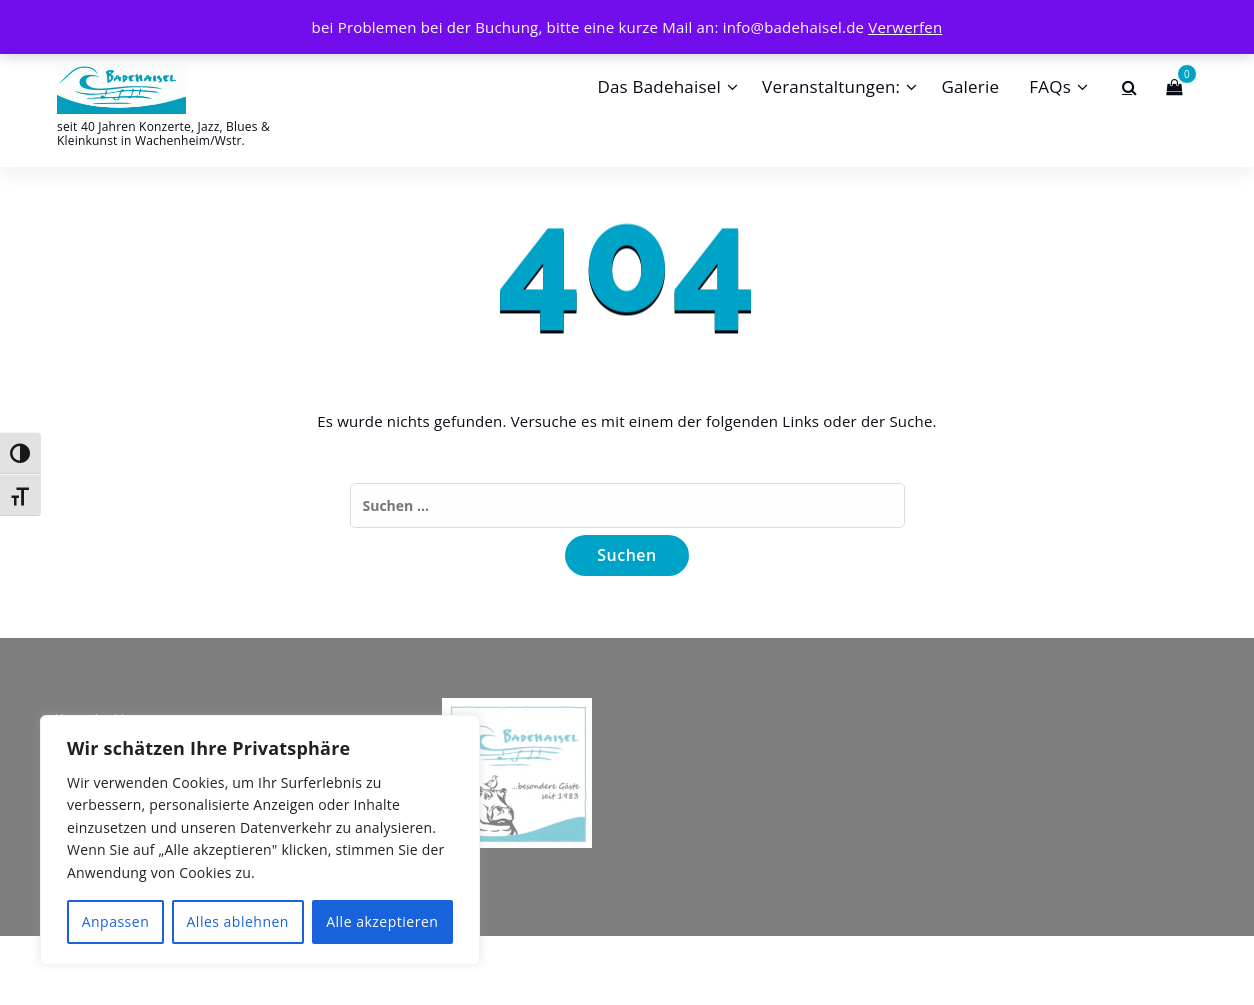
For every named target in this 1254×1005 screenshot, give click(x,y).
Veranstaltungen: (831, 86)
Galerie (970, 86)
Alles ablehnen (238, 921)
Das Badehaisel (659, 86)
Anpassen (116, 921)
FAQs (1050, 86)
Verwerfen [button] (905, 27)
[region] (260, 840)
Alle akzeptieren (382, 921)
